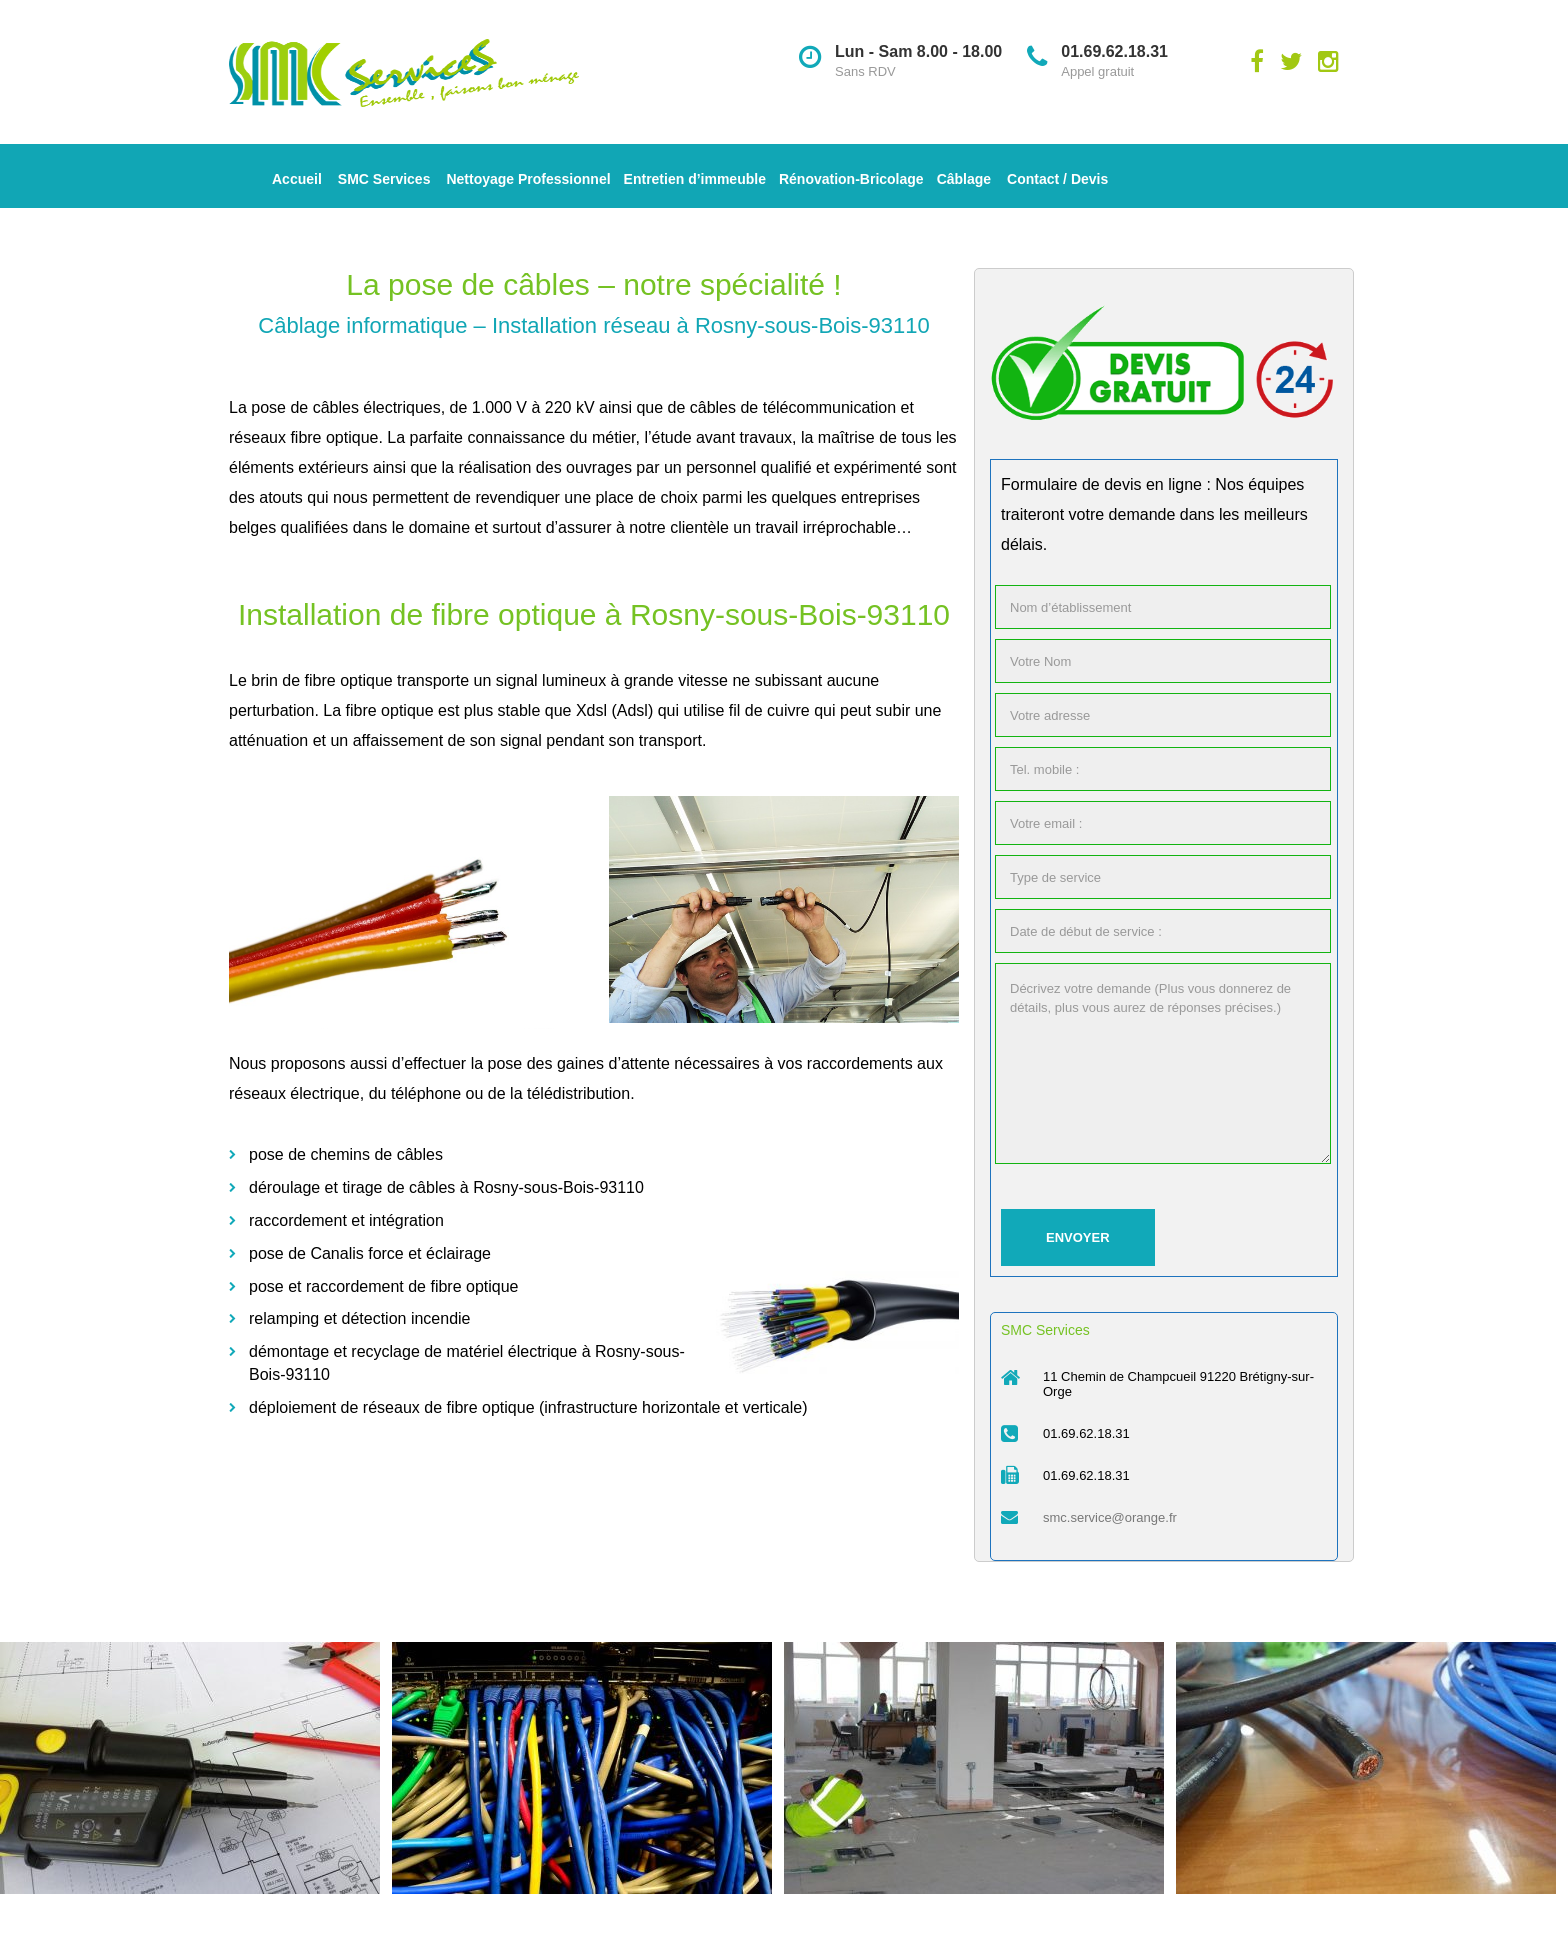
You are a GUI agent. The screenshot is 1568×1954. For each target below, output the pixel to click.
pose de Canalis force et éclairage (370, 1253)
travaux (766, 437)
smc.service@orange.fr (1110, 1517)
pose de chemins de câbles (346, 1154)
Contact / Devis (1057, 179)
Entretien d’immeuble (695, 179)
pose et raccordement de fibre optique (384, 1286)
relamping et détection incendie (359, 1318)
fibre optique (334, 437)
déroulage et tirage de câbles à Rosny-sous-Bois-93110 (446, 1187)
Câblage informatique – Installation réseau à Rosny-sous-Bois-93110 (593, 325)
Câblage (964, 179)
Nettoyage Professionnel (528, 179)
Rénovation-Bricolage (851, 179)
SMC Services (384, 179)
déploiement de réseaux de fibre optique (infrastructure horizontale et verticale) (528, 1407)
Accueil (297, 179)
